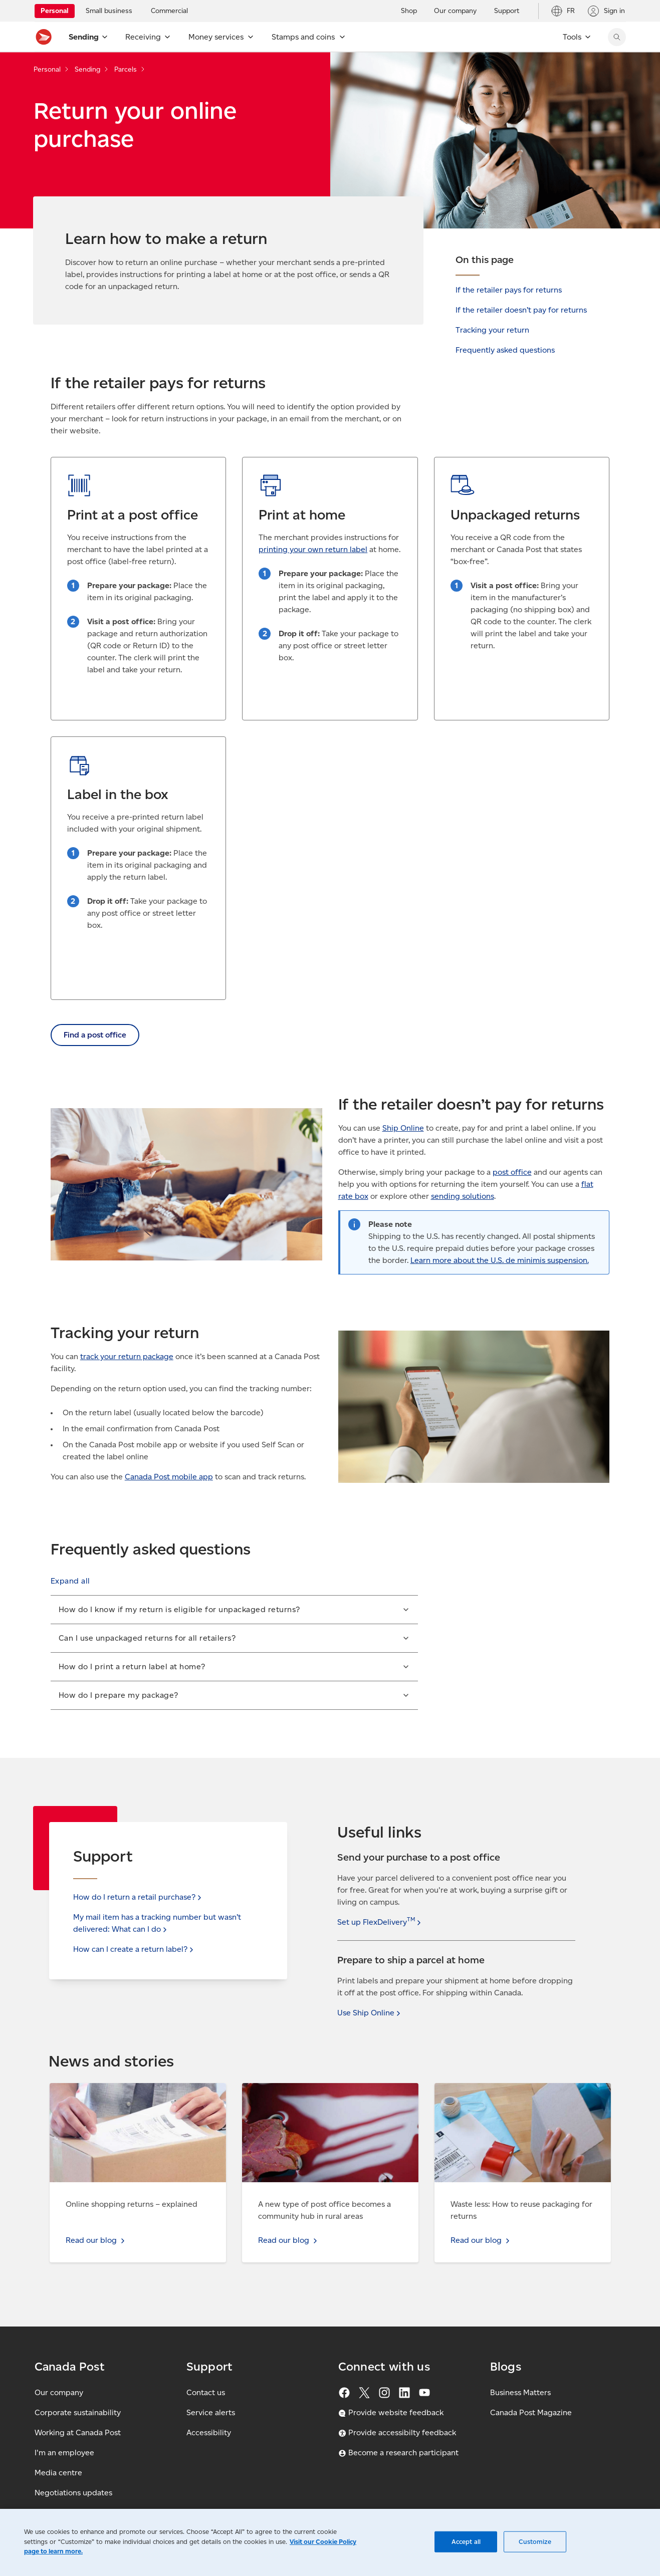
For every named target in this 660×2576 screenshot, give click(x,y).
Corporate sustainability (78, 2412)
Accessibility (208, 2432)
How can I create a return (134, 1949)
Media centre (58, 2472)
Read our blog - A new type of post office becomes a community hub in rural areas (317, 2095)
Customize (535, 2541)
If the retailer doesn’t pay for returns (521, 310)
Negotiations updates (73, 2492)
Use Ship (369, 2012)
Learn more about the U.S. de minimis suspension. (499, 1260)
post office (512, 1172)
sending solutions (462, 1196)
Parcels (125, 69)
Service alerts (210, 2412)
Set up (380, 1922)
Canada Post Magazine (531, 2412)
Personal (47, 69)
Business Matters (520, 2392)
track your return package (126, 1356)
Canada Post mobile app (169, 1476)
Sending (87, 69)
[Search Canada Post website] (617, 37)
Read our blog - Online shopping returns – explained (126, 2095)
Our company (59, 2392)
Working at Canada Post (78, 2432)
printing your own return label (313, 549)
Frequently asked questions (505, 350)
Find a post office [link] (95, 1035)
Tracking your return (492, 330)
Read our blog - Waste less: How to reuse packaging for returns (508, 2095)
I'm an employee (64, 2452)
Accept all (466, 2541)
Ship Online (403, 1128)
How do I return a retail (138, 1897)
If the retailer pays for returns (509, 290)
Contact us (205, 2392)
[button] (70, 1581)
